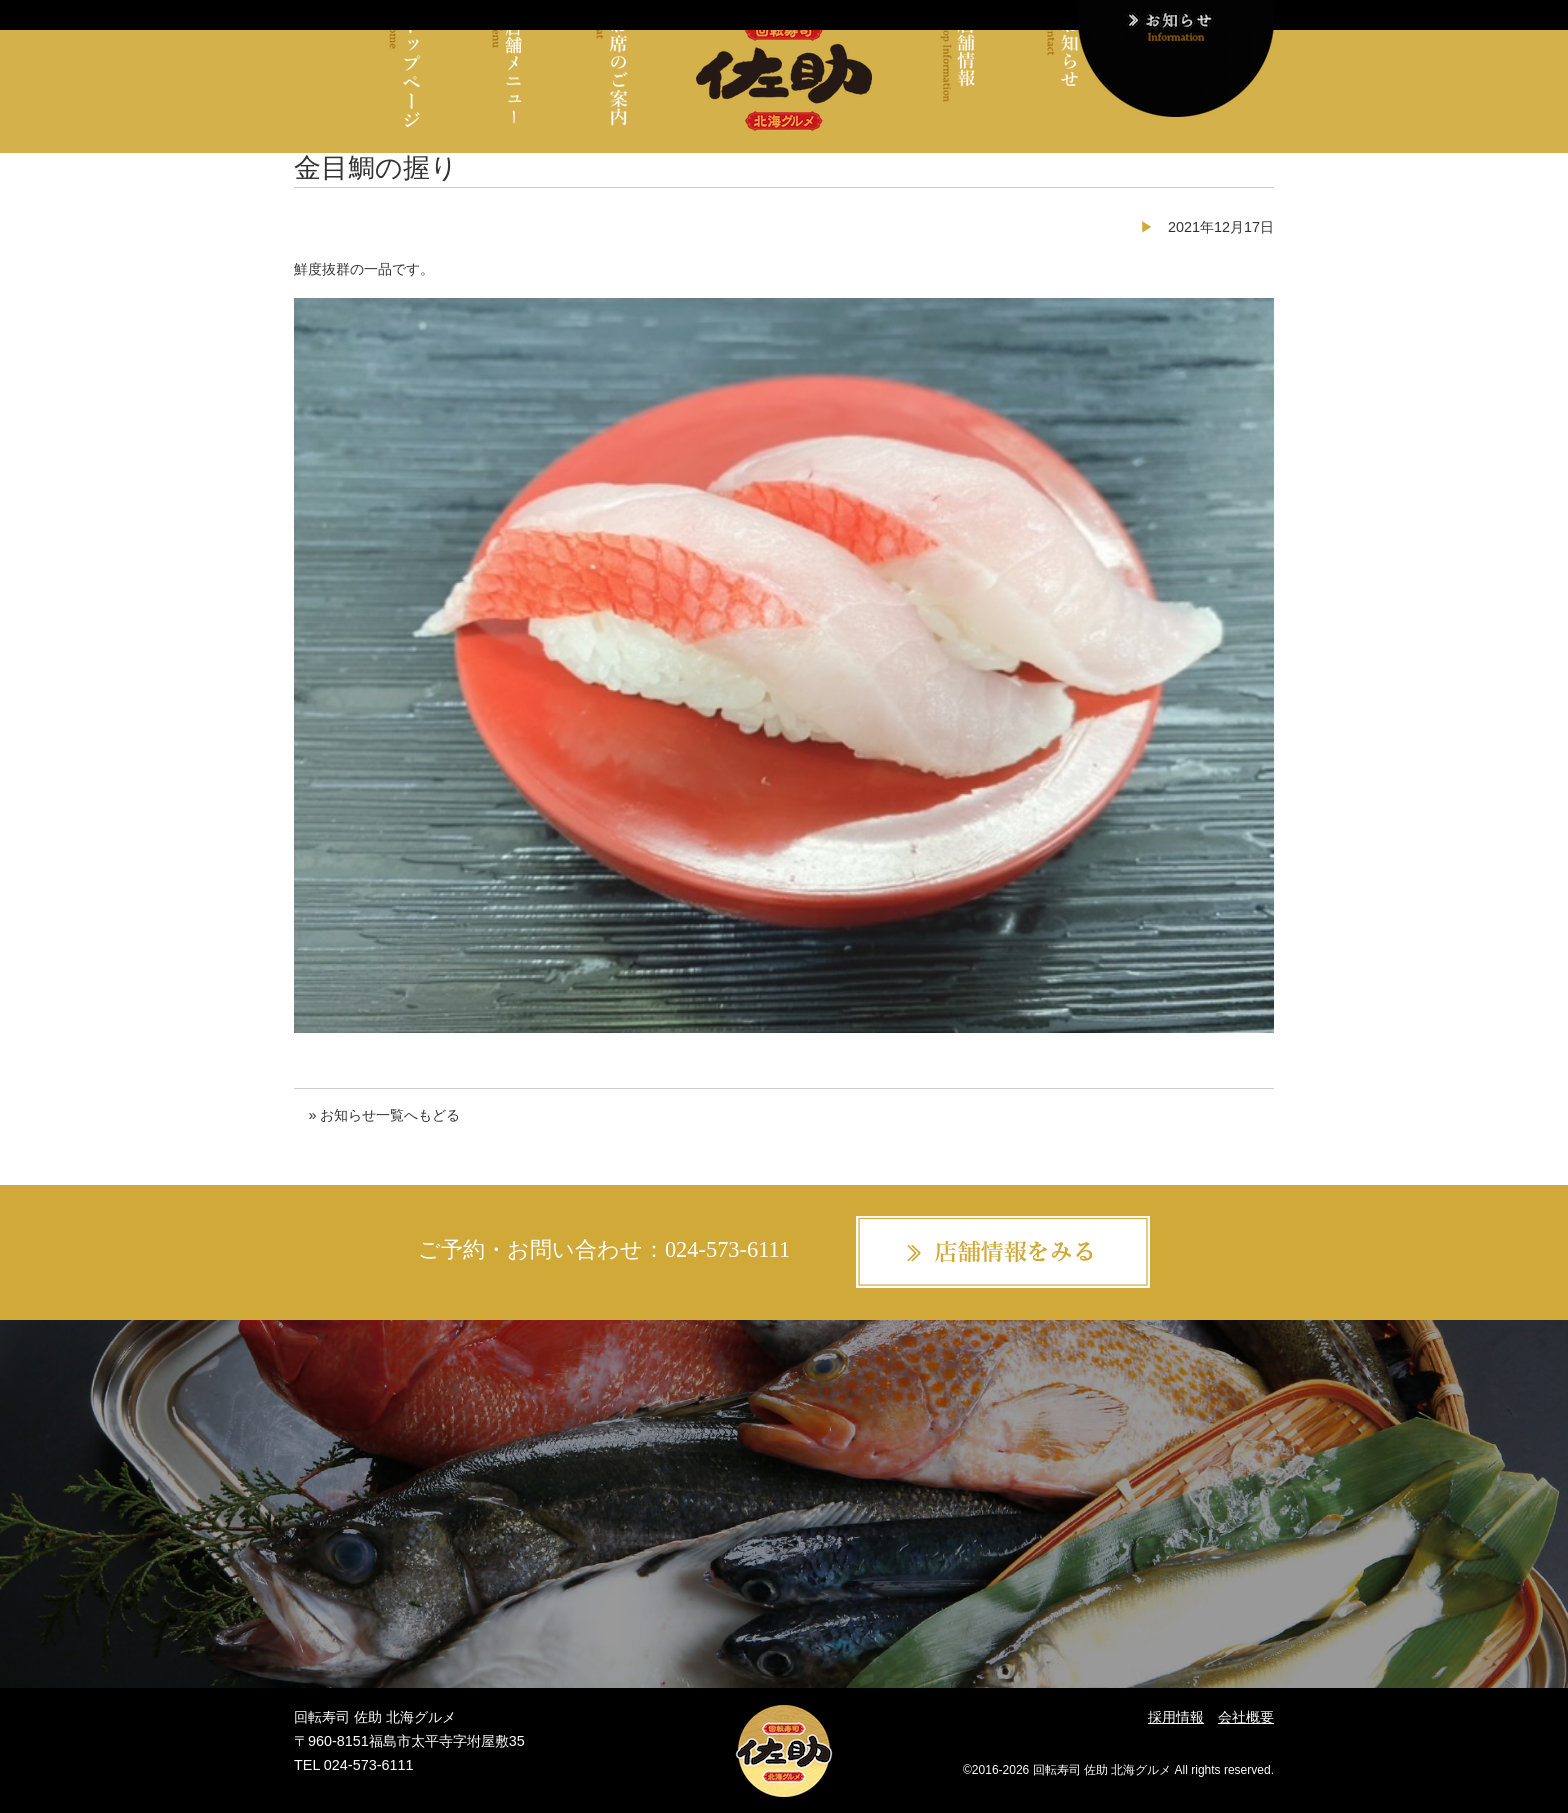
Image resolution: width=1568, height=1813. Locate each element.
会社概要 (1246, 1717)
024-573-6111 (727, 1249)
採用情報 (1176, 1717)
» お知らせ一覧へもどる (384, 1115)
